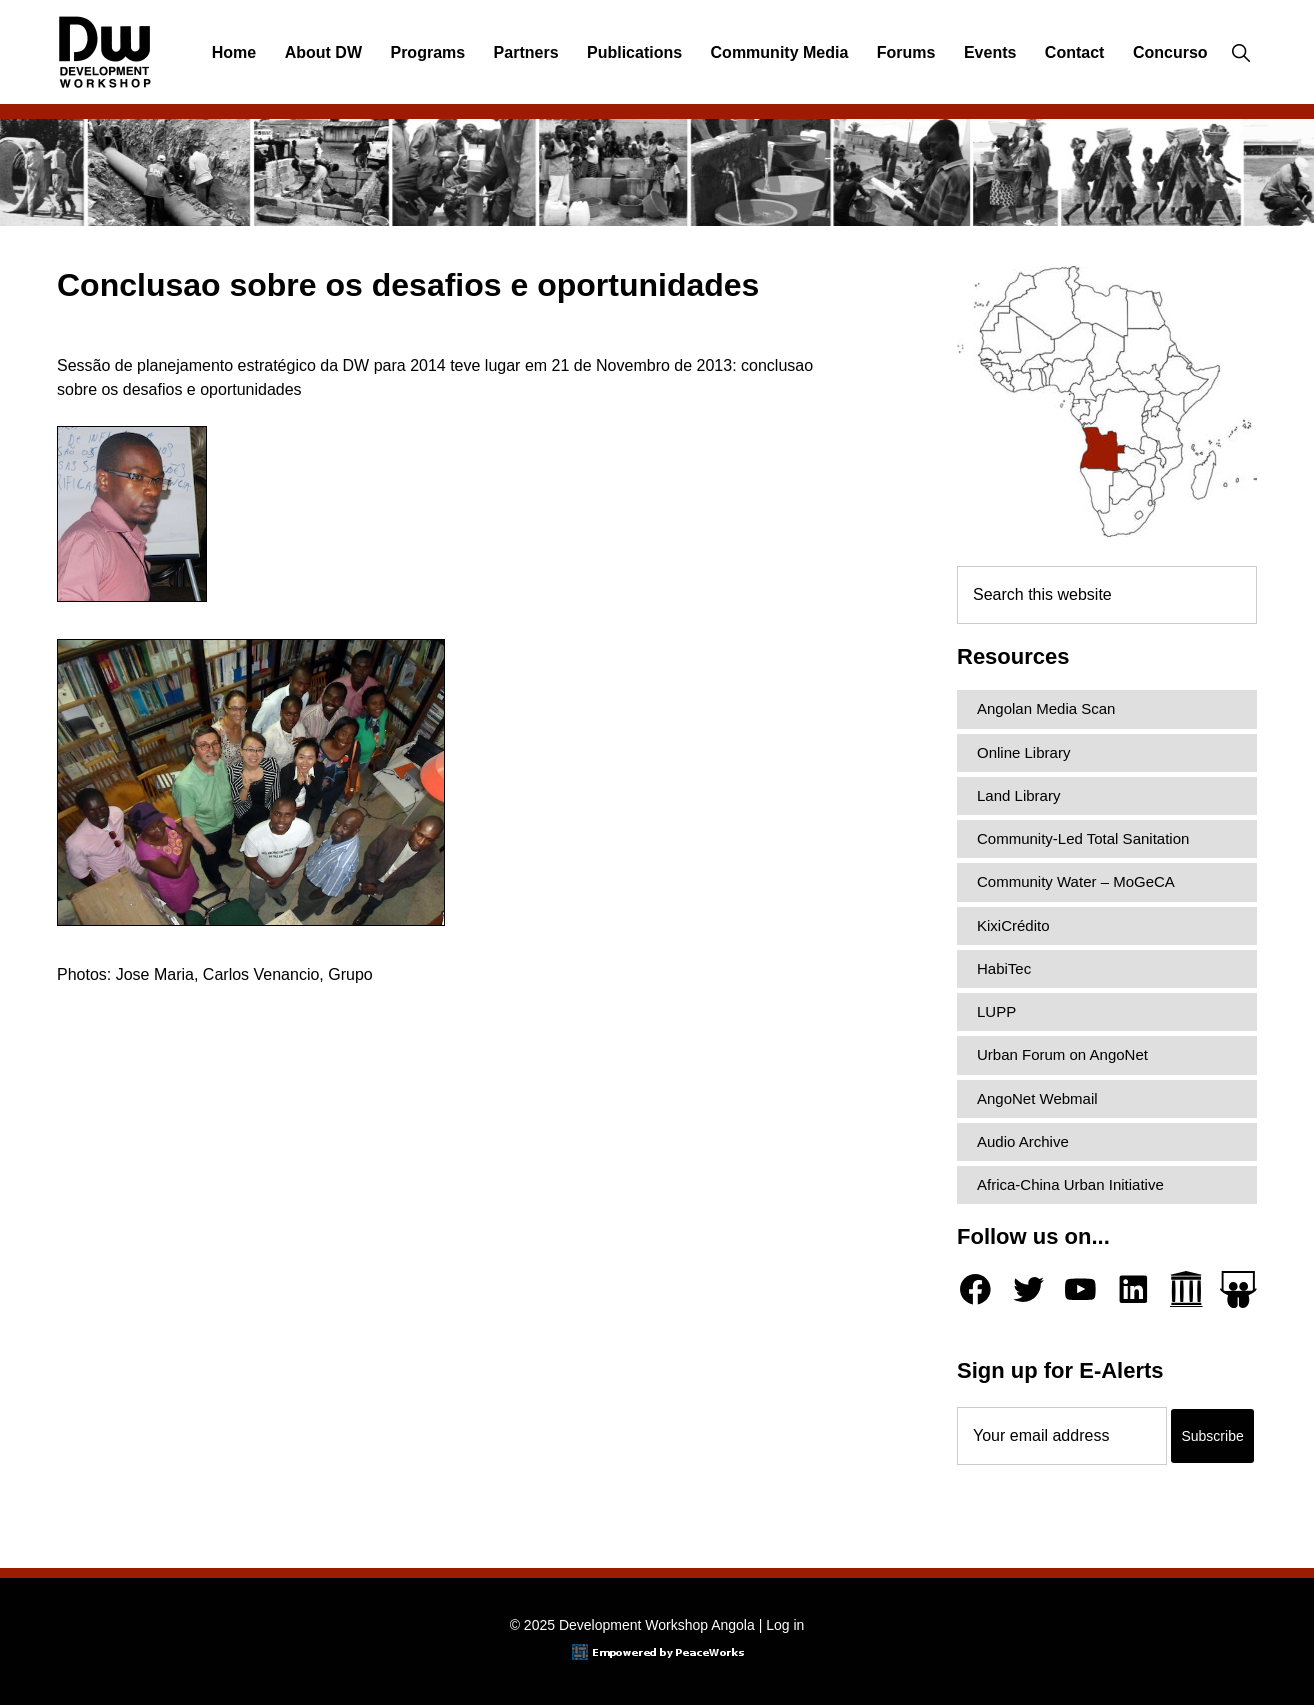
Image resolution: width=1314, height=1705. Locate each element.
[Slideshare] (1238, 1289)
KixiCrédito (1013, 925)
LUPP (996, 1011)
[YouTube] (1080, 1289)
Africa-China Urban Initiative (1070, 1184)
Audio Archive (1023, 1141)
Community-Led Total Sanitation (1083, 838)
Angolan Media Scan (1046, 708)
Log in (785, 1625)
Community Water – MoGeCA (1076, 881)
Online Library (1023, 752)
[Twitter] (1028, 1289)
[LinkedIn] (1133, 1289)
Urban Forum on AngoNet (1062, 1054)
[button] (1240, 53)
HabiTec (1004, 968)
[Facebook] (975, 1289)
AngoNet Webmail (1037, 1098)
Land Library (1018, 795)
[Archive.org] (1186, 1289)
